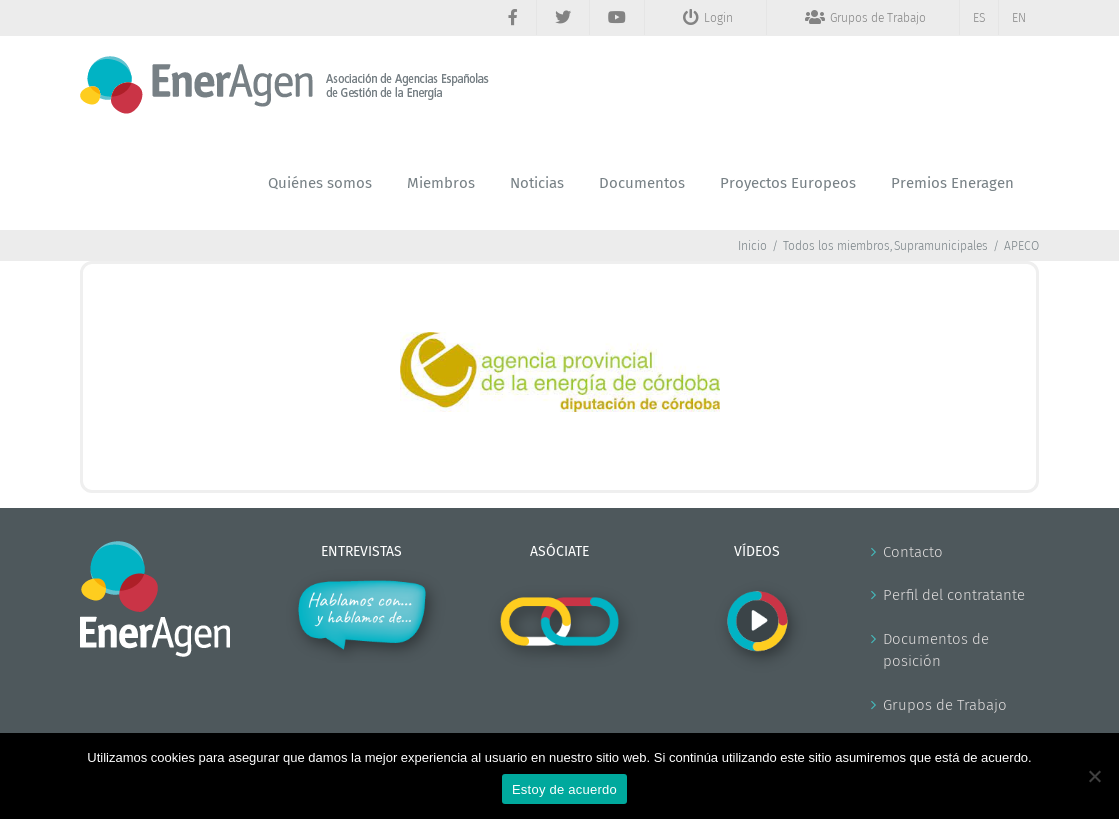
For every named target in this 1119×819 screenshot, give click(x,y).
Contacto (913, 552)
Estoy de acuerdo (564, 789)
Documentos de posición (936, 650)
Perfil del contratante (954, 595)
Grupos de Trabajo (945, 705)
